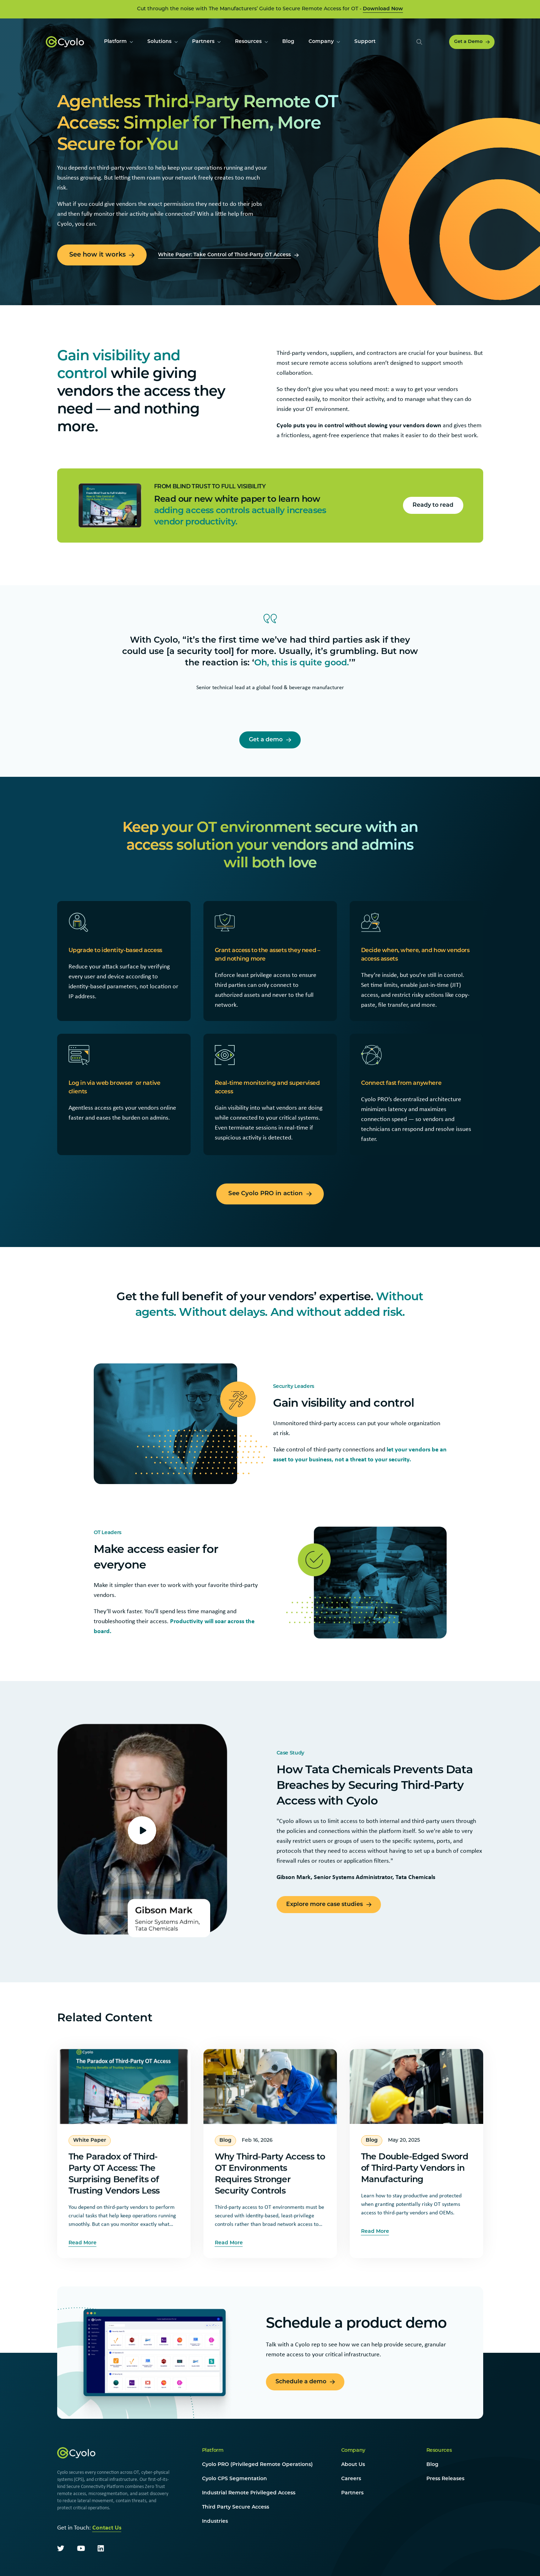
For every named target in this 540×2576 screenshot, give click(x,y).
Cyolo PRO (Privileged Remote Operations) (257, 2464)
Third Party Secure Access (235, 2507)
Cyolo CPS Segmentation (234, 2479)
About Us (353, 2464)
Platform (213, 2450)
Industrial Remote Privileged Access (248, 2493)
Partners (352, 2493)
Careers (351, 2479)
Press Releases (445, 2479)
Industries (215, 2521)
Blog (432, 2464)
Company (353, 2450)
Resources (439, 2450)
